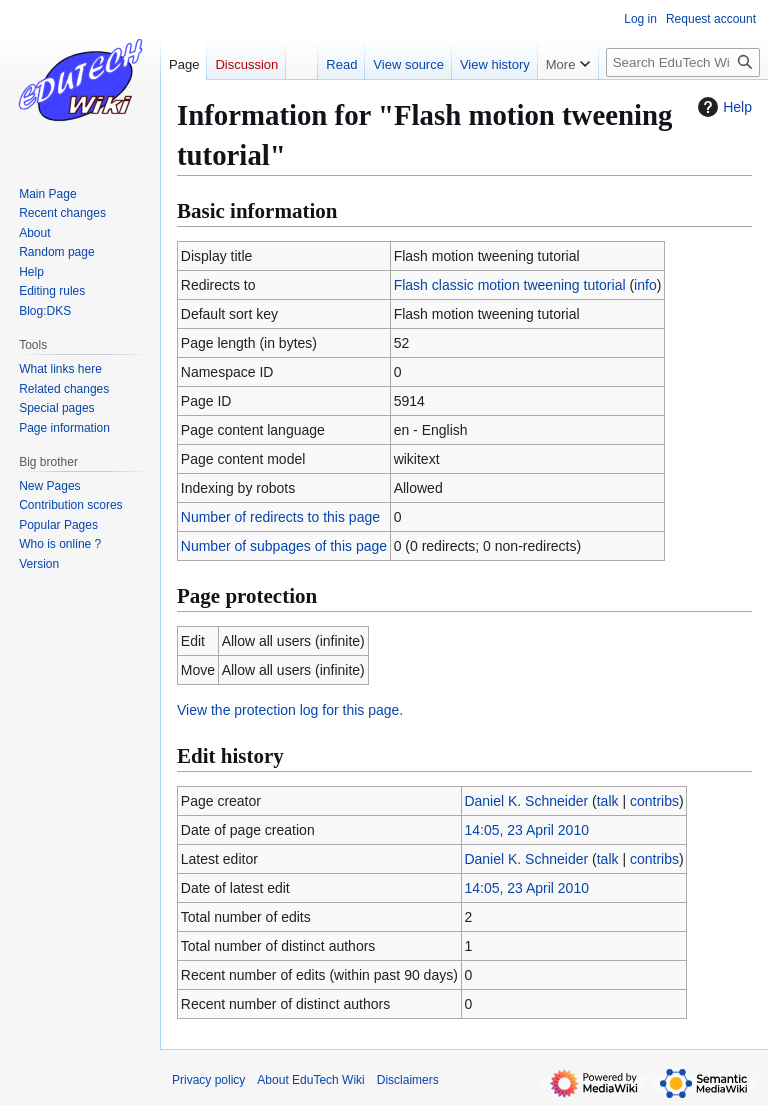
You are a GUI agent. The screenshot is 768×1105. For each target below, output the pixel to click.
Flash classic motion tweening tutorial (510, 285)
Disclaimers (408, 1080)
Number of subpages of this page (284, 546)
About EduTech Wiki (310, 1080)
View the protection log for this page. (290, 710)
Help (722, 107)
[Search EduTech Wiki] (683, 62)
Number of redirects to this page (280, 517)
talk (608, 801)
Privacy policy (208, 1080)
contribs (654, 801)
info (645, 285)
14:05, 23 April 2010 (526, 830)
